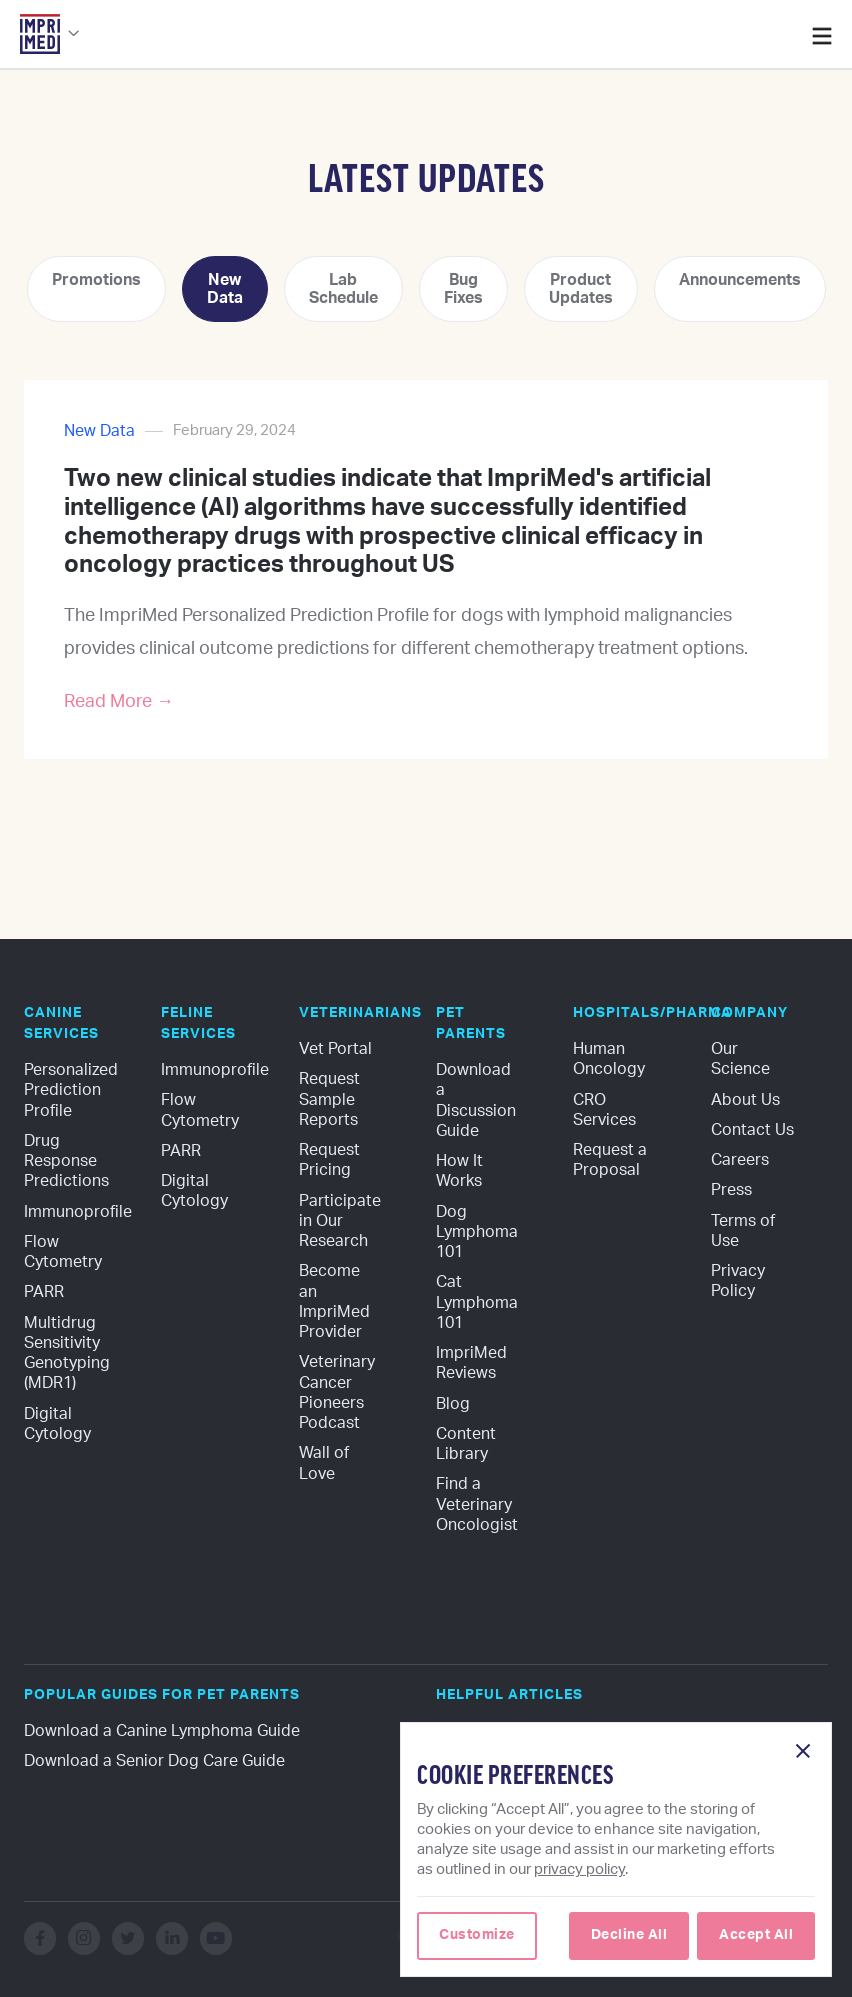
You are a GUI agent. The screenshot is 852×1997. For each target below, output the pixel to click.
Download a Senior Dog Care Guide (154, 1761)
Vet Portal (335, 1049)
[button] (50, 39)
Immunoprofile (78, 1212)
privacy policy (579, 1869)
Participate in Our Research (342, 1221)
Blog (453, 1404)
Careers (740, 1160)
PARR (44, 1292)
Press (731, 1190)
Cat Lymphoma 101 (479, 1302)
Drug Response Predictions (66, 1161)
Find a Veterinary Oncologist (477, 1504)
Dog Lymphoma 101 (479, 1232)
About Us (745, 1100)
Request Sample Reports (331, 1099)
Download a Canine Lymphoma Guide (162, 1731)
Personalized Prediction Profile (73, 1090)
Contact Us (752, 1130)
